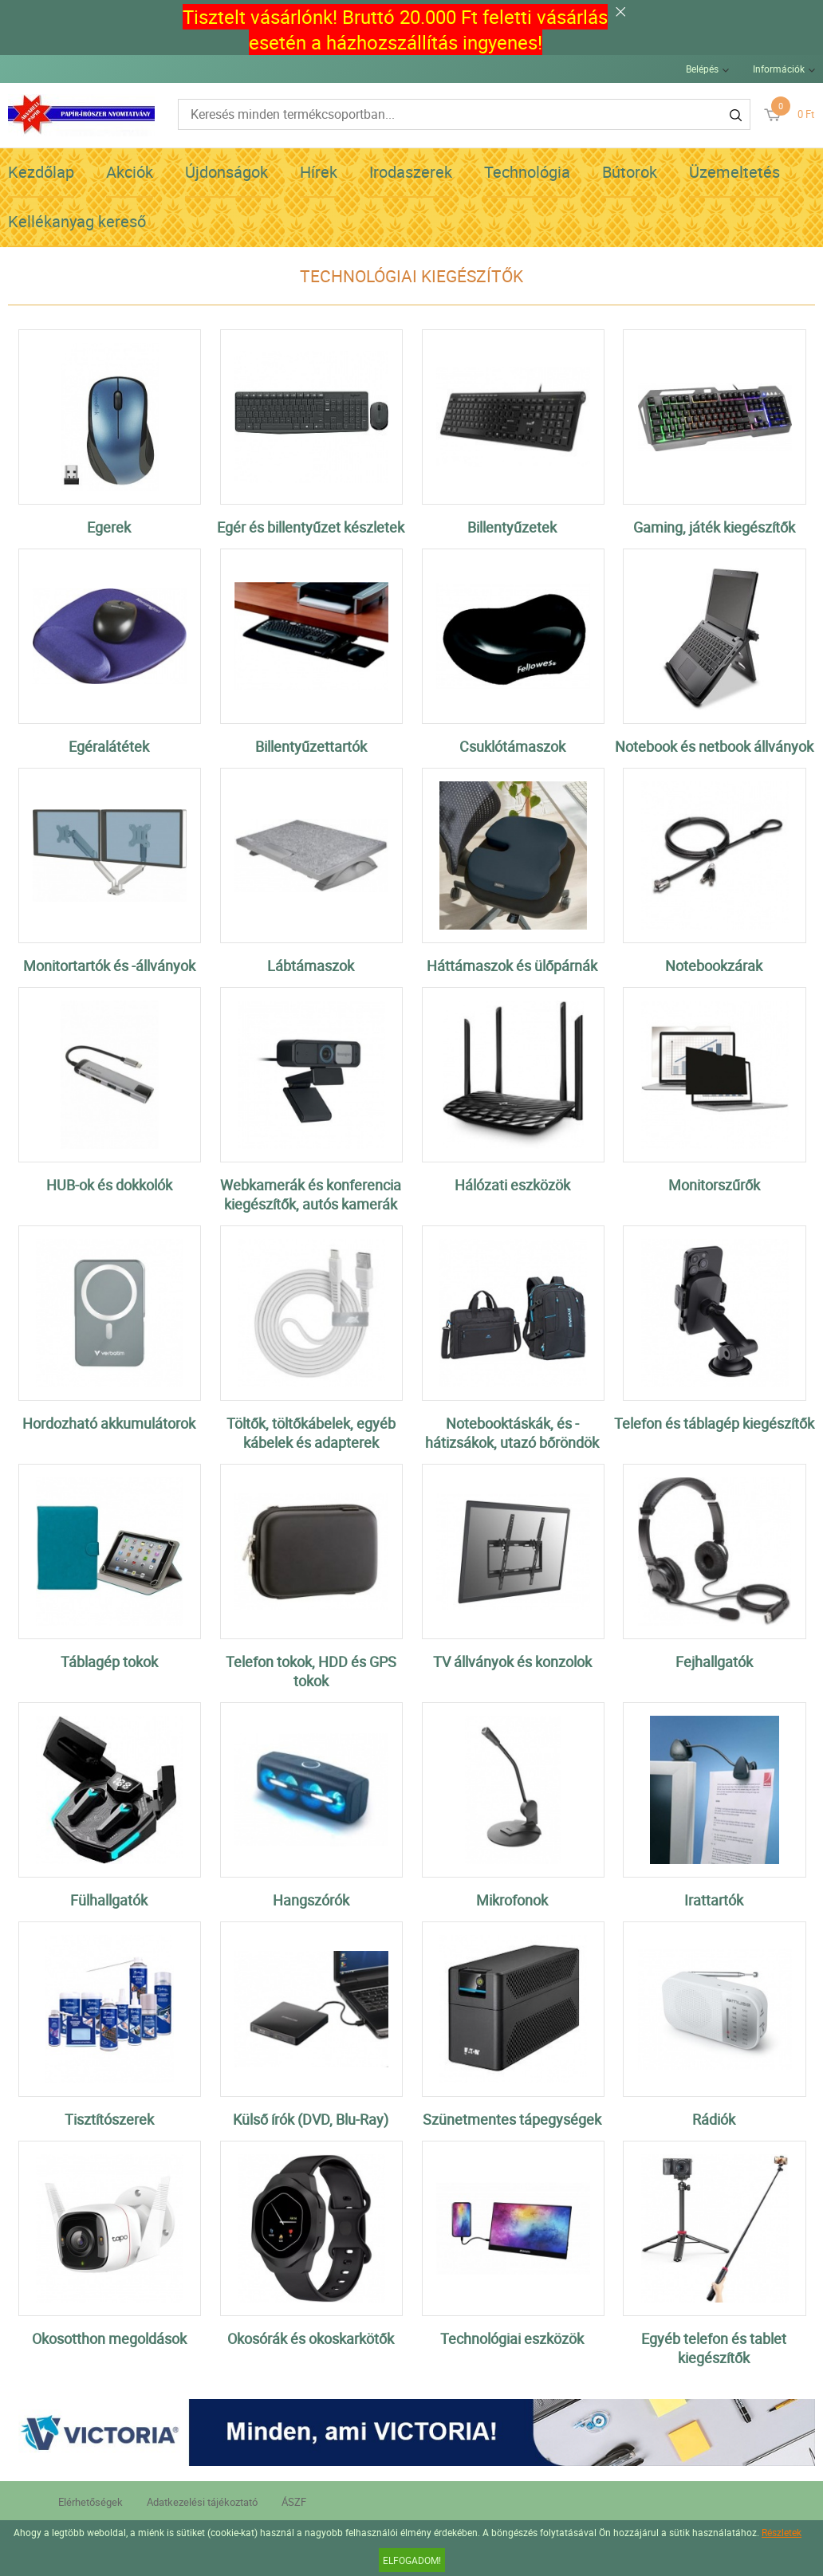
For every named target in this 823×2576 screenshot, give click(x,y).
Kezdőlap (41, 172)
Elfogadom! (412, 2560)
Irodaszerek (410, 172)
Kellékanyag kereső (77, 221)
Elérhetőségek (90, 2502)
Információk (779, 68)
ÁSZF (294, 2502)
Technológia (527, 172)
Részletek (781, 2532)
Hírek (318, 172)
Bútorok (629, 172)
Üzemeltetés (734, 172)
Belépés (702, 68)
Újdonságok (226, 172)
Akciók (129, 172)
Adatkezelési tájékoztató (202, 2502)
